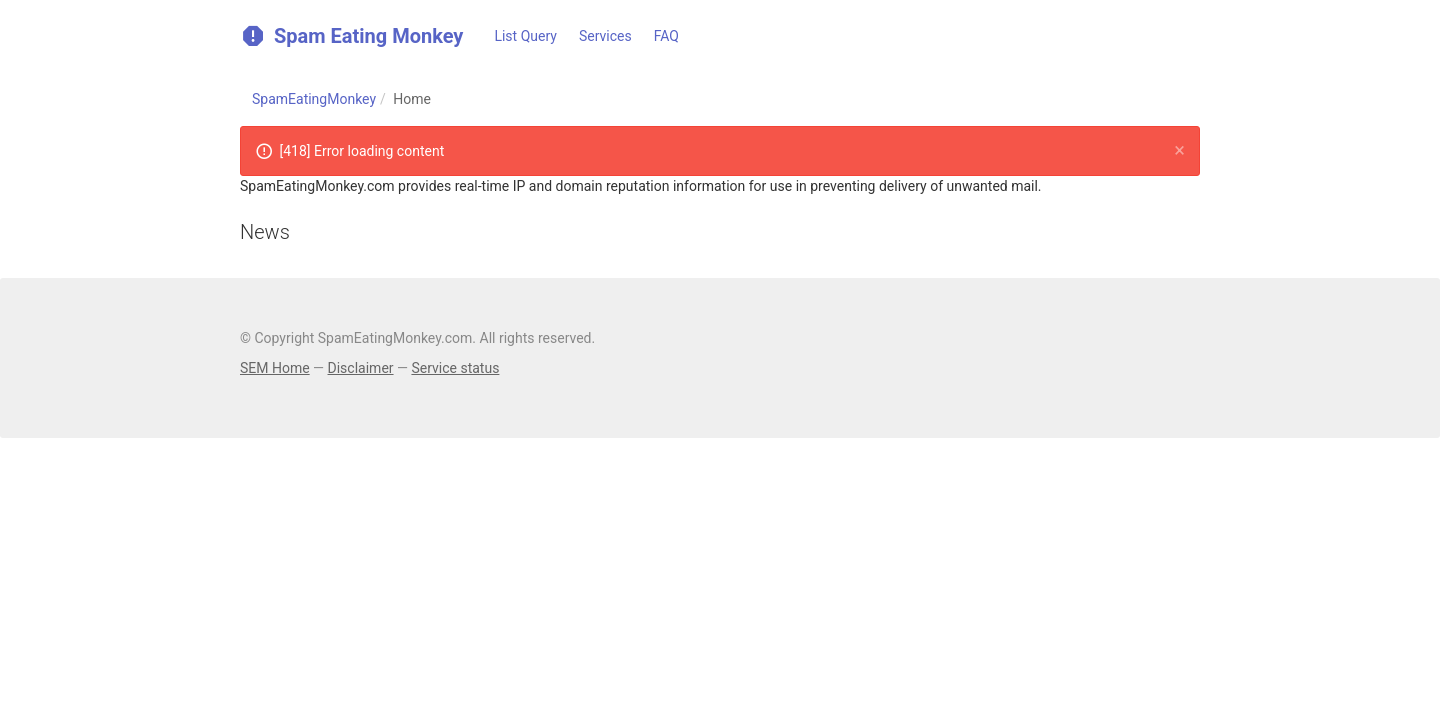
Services (605, 36)
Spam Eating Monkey (351, 35)
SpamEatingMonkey (314, 99)
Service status (455, 368)
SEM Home (275, 368)
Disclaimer (361, 368)
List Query (525, 36)
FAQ (666, 36)
